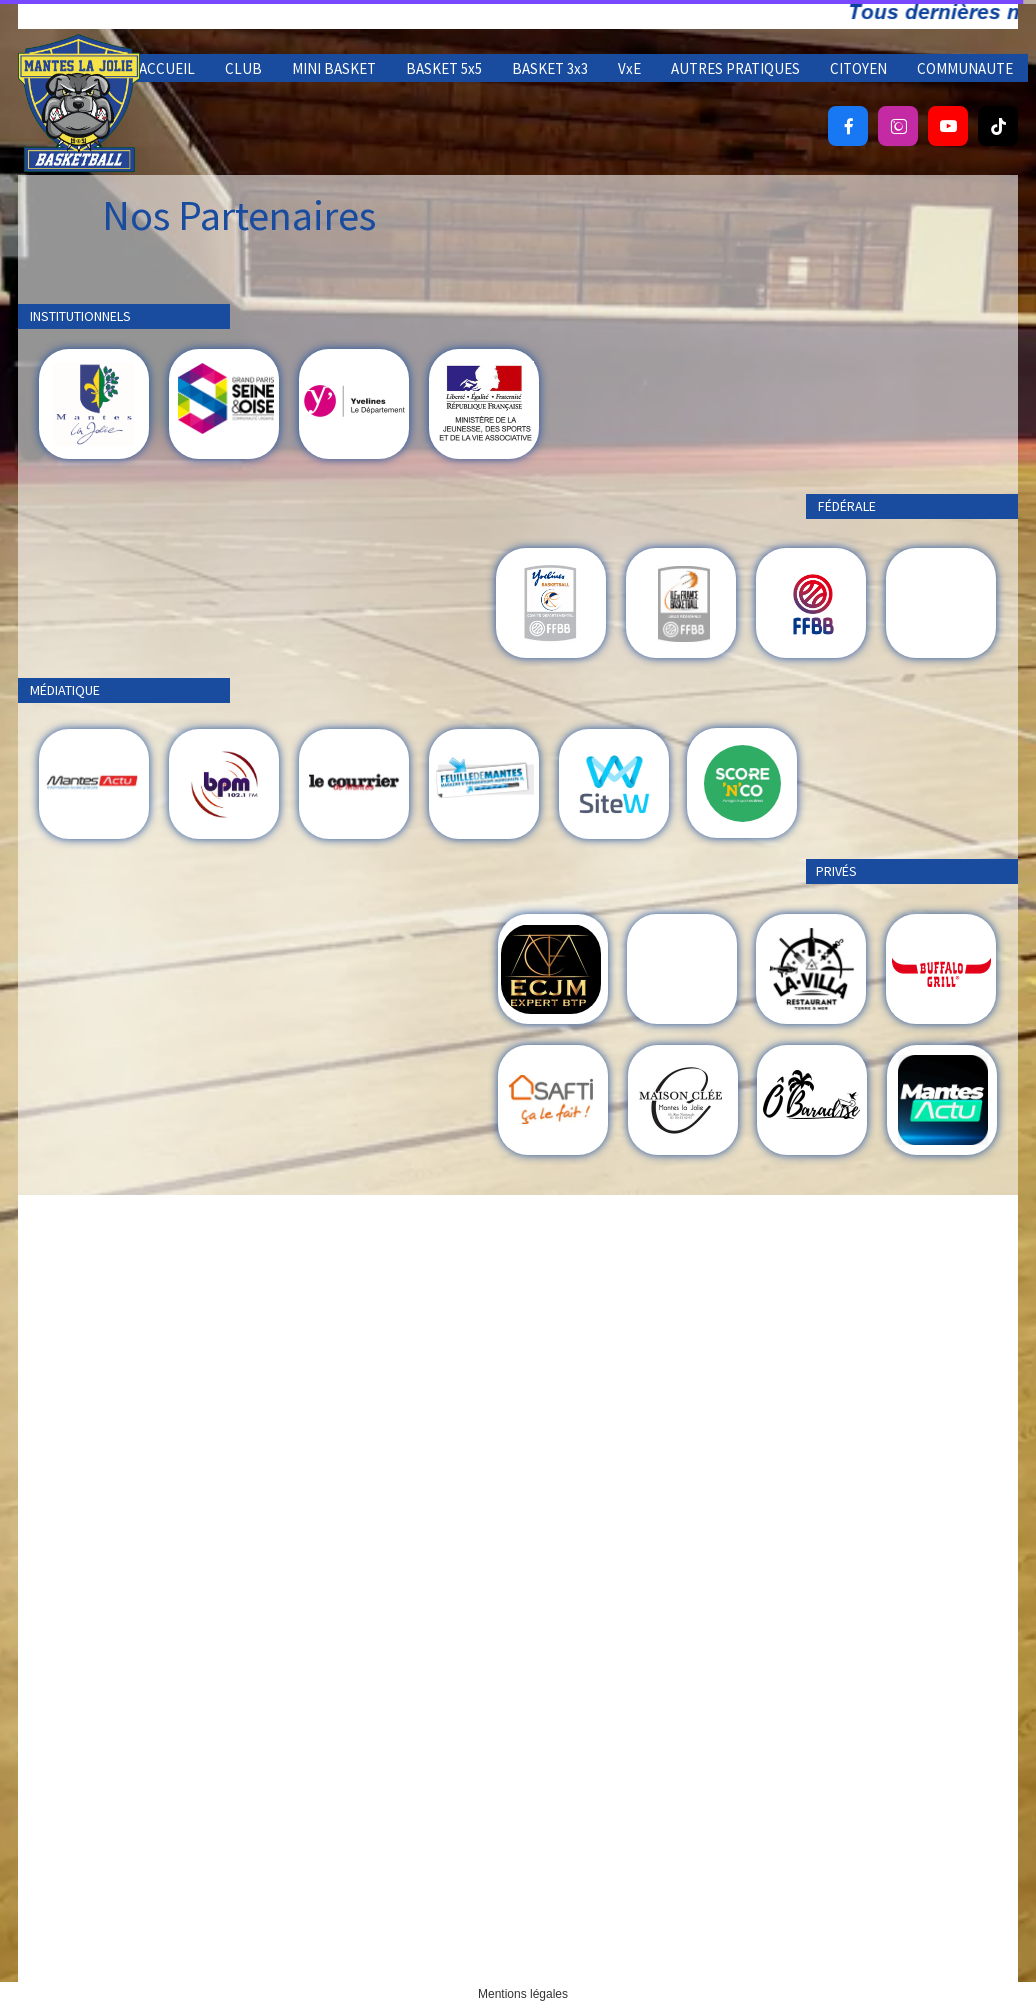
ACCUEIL (167, 68)
